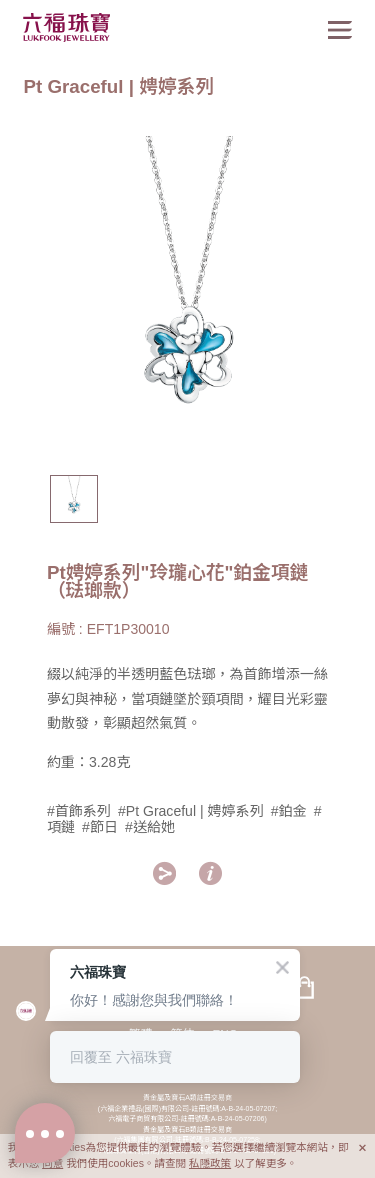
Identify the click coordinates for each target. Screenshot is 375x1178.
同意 (52, 1163)
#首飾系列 (79, 811)
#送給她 (150, 827)
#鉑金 (289, 811)
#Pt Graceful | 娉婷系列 (191, 811)
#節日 (100, 827)
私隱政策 (210, 1163)
